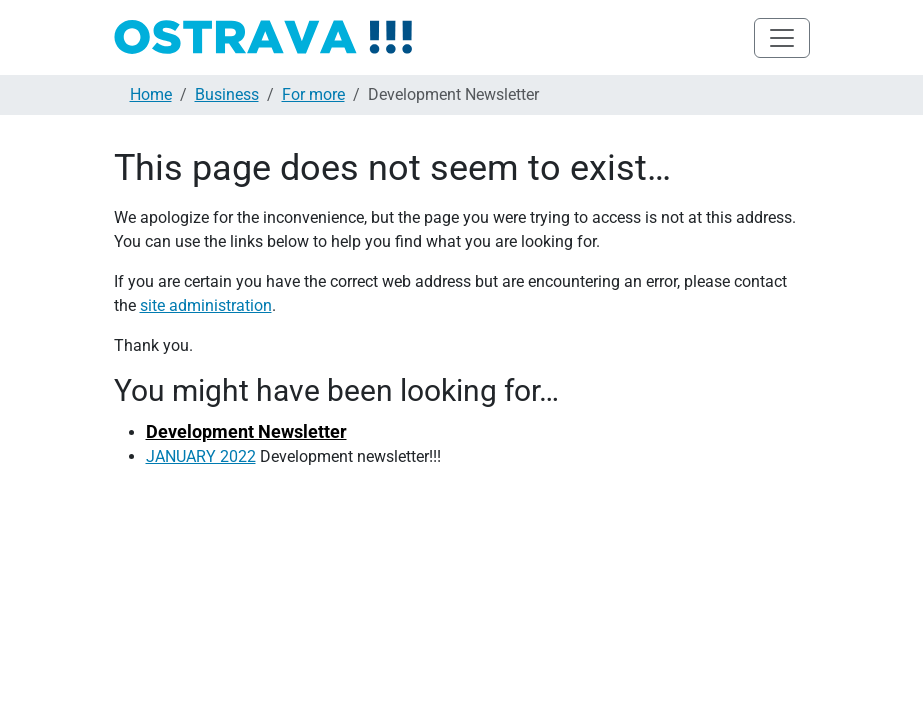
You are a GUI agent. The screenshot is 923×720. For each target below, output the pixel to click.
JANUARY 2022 (201, 456)
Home (151, 94)
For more (313, 94)
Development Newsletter (246, 431)
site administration (206, 305)
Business (227, 94)
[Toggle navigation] (782, 38)
